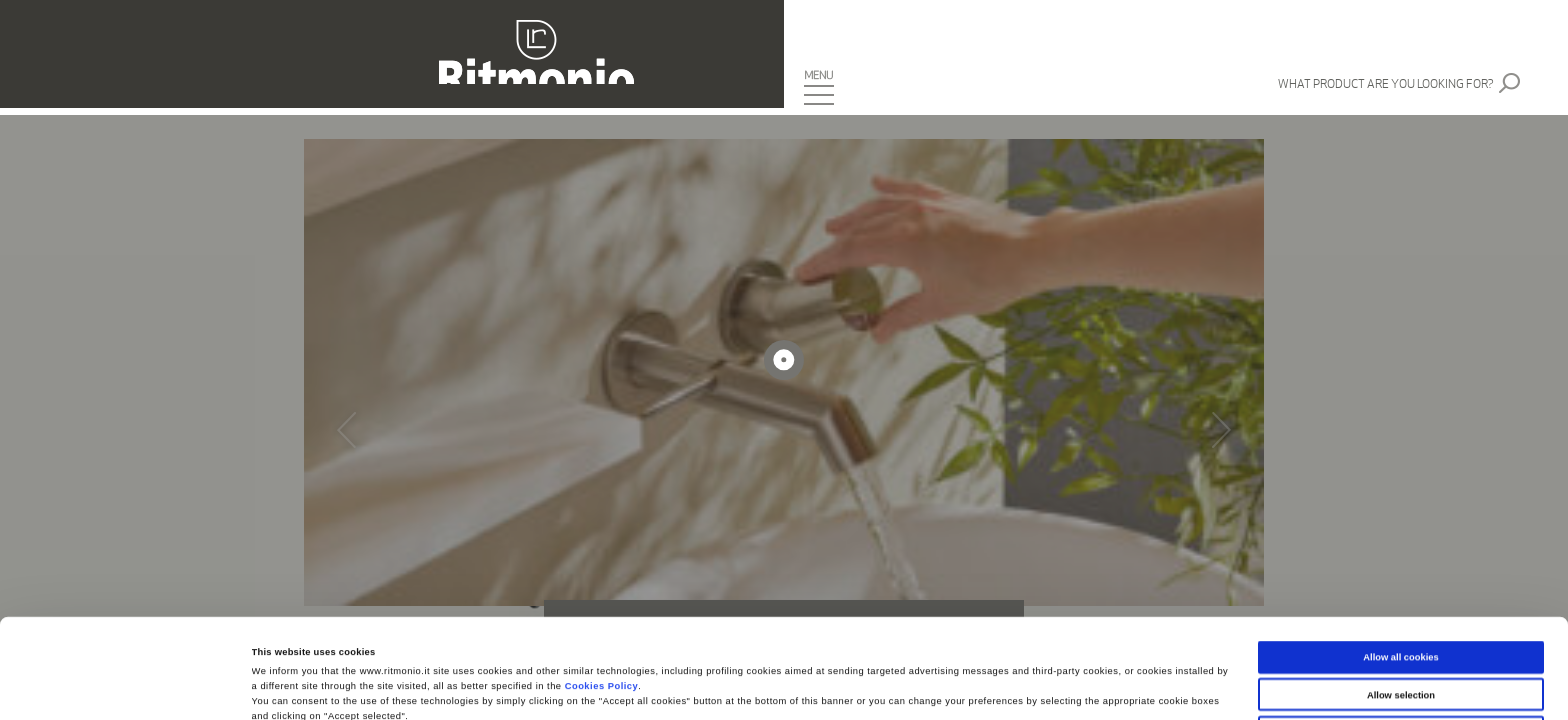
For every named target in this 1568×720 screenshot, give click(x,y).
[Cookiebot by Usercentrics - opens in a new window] (129, 686)
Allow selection (1401, 595)
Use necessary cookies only (1401, 633)
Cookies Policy (602, 587)
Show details (830, 687)
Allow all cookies (1400, 558)
